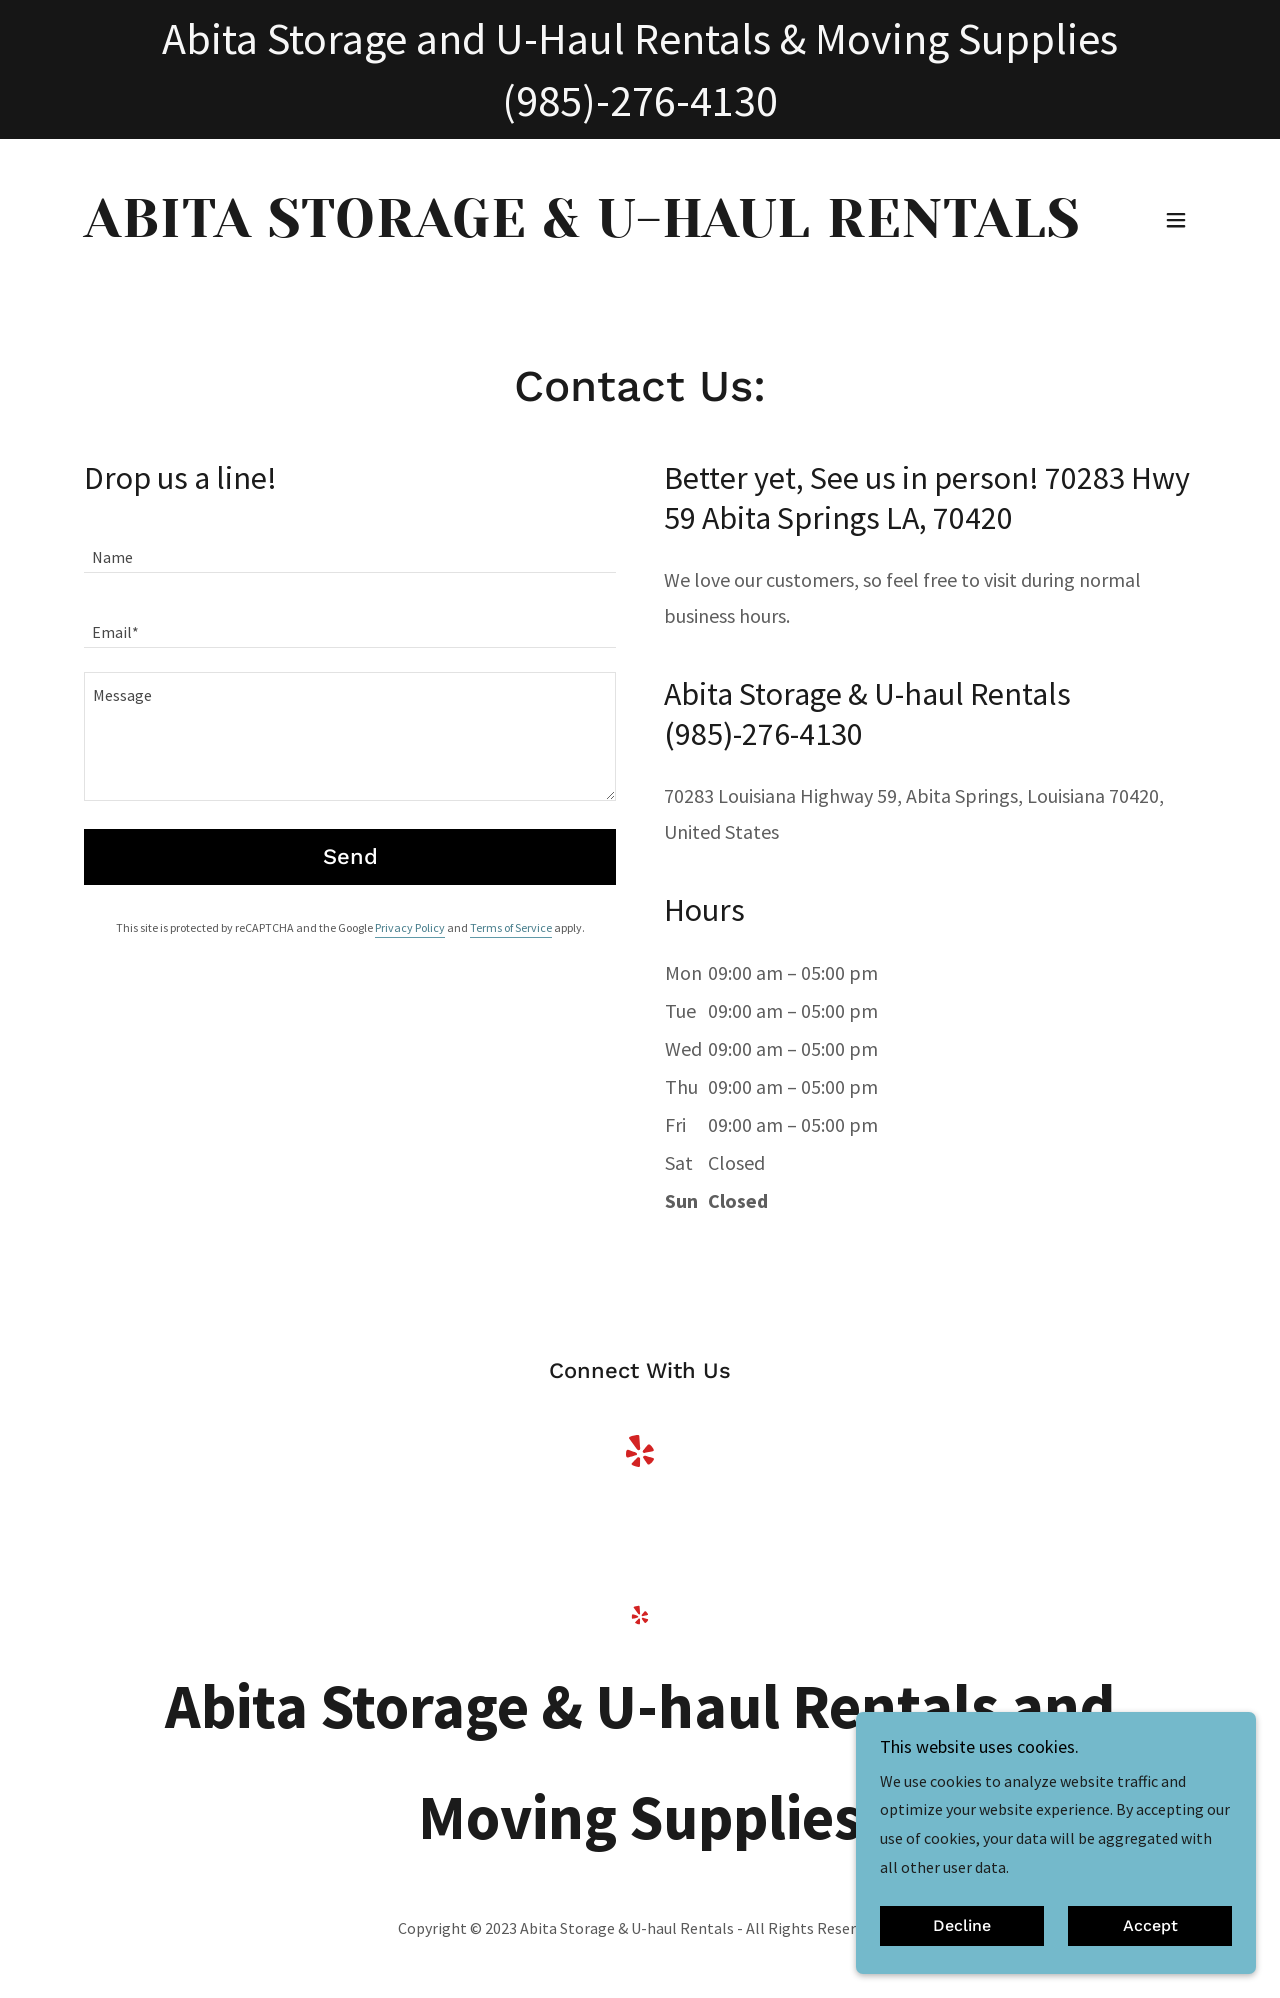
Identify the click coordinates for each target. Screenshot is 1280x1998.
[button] (1176, 220)
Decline (962, 1926)
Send (350, 856)
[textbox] (350, 547)
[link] (582, 231)
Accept (1150, 1926)
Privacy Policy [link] (410, 927)
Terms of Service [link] (511, 927)
